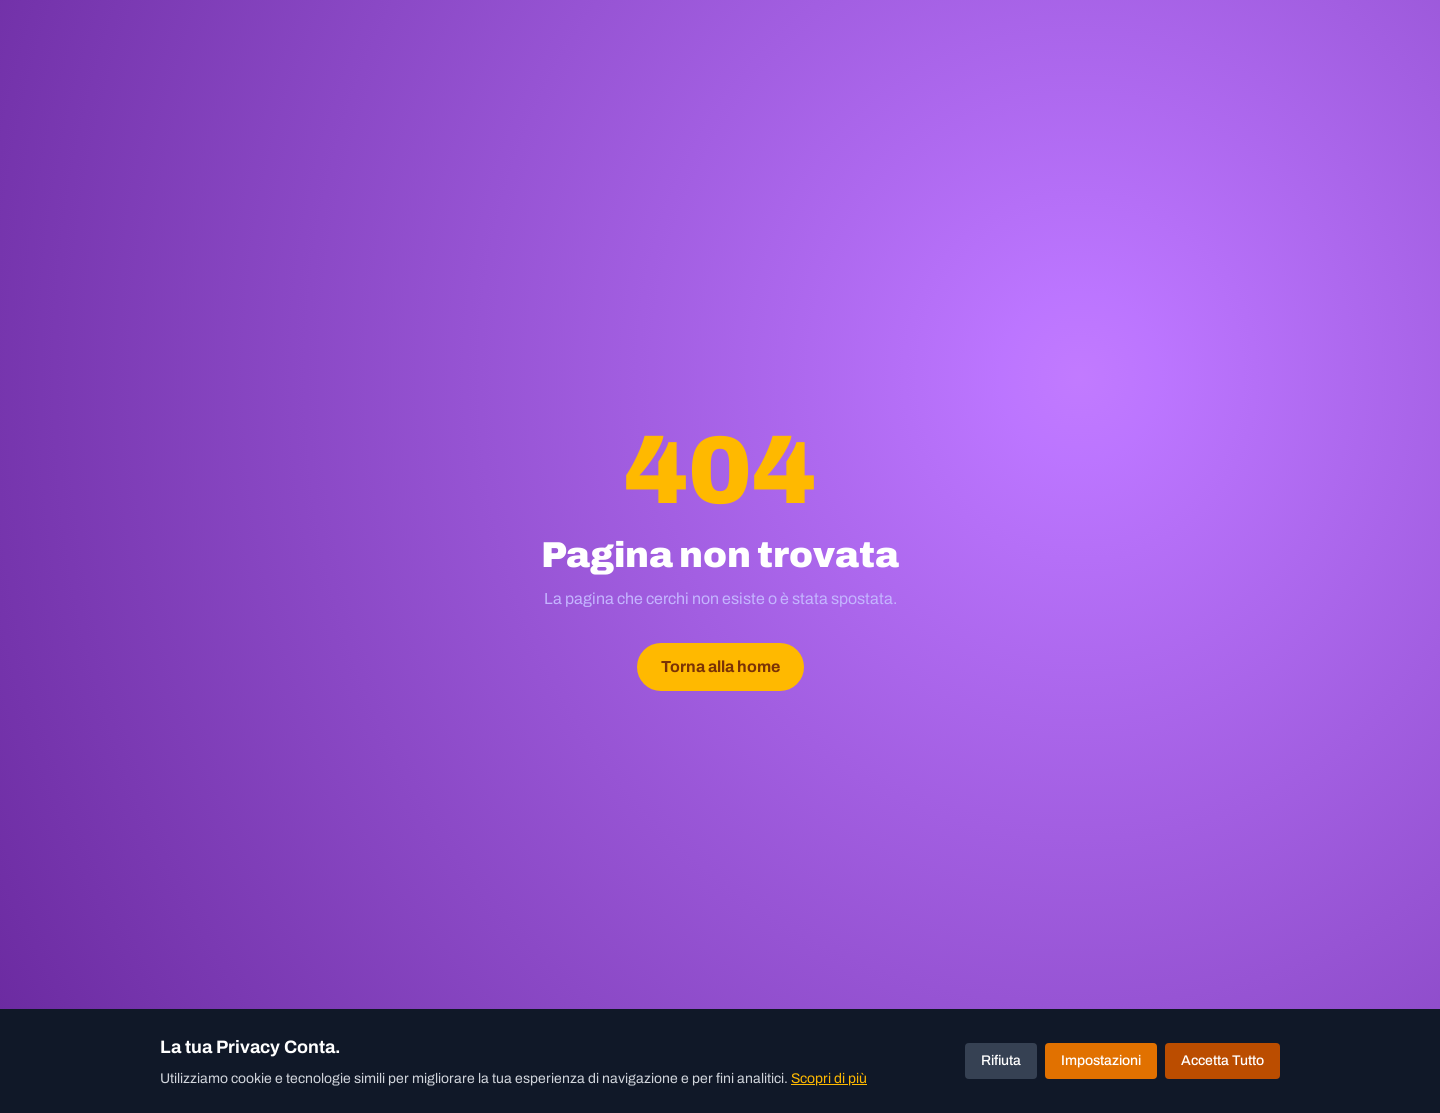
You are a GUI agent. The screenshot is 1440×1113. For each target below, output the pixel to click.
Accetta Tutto (1222, 1060)
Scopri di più (829, 1078)
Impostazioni (1101, 1060)
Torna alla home (720, 666)
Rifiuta (1001, 1060)
